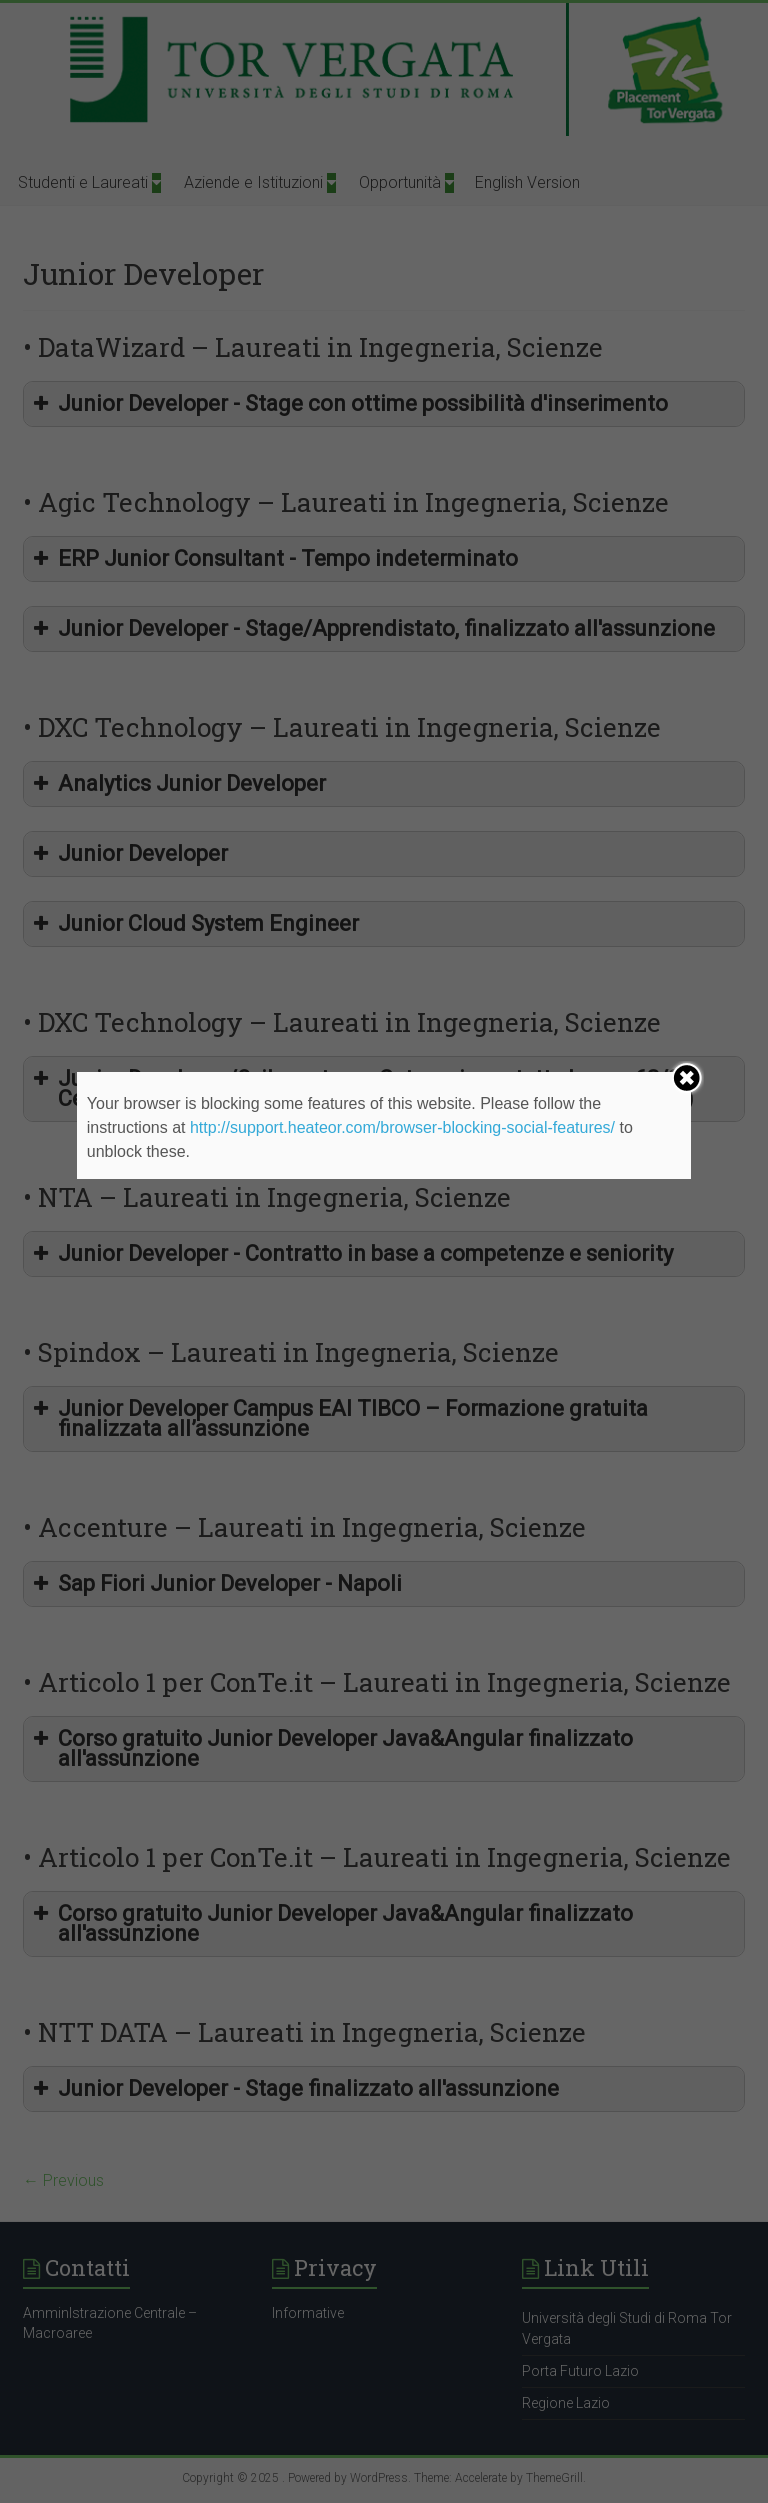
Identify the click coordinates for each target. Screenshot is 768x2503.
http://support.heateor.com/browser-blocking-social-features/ (402, 1127)
